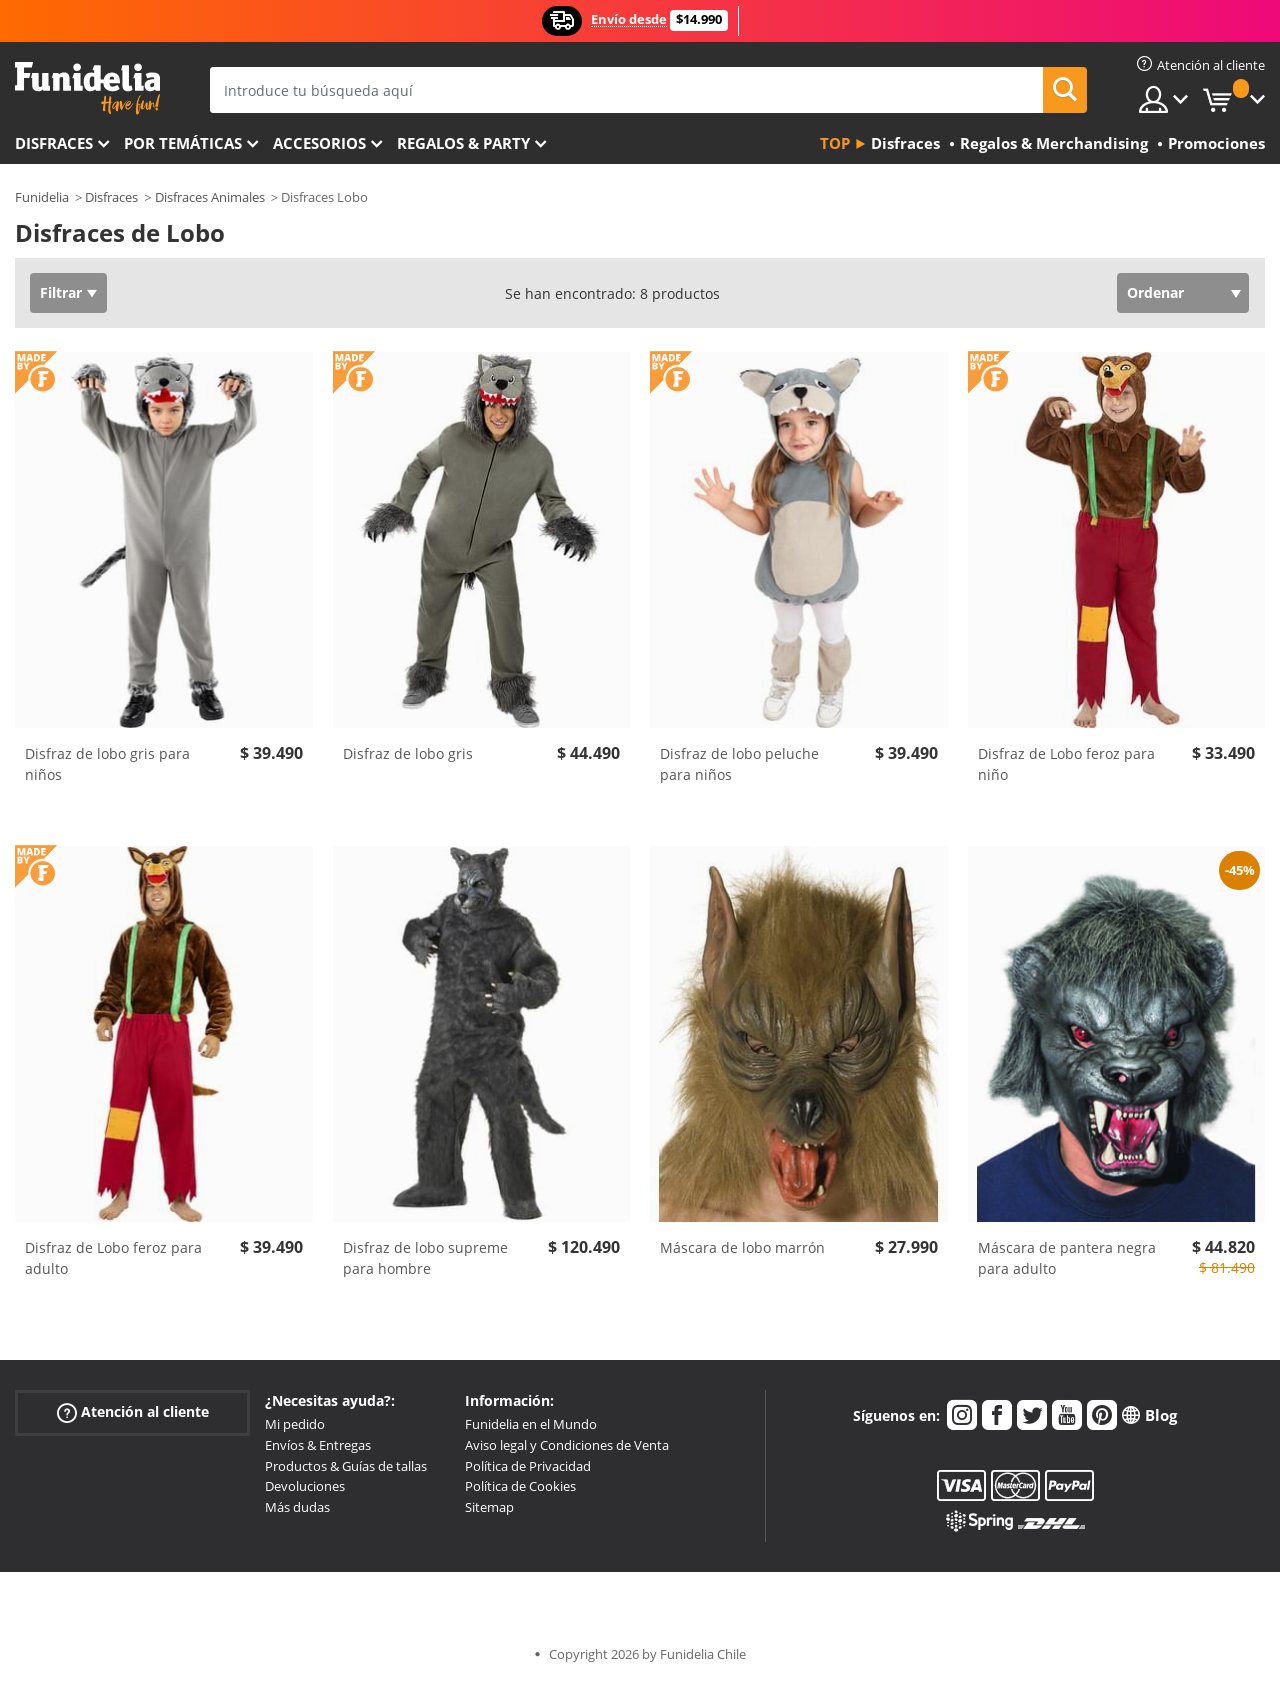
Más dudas (297, 1507)
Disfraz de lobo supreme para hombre (425, 1258)
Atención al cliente (133, 1412)
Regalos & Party (463, 143)
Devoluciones (305, 1486)
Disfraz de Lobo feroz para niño (1066, 764)
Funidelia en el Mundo (531, 1424)
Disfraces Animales (210, 197)
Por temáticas (183, 143)
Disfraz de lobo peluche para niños (739, 764)
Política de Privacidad (528, 1466)
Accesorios (319, 143)
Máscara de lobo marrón (742, 1247)
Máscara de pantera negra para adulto (1067, 1258)
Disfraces (54, 143)
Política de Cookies (520, 1486)
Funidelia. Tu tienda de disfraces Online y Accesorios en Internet (87, 88)
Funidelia (42, 197)
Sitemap (489, 1507)
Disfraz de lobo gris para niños (107, 764)
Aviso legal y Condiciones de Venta (567, 1445)
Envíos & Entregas (318, 1445)
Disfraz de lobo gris (408, 753)
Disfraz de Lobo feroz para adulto (113, 1258)
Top (835, 143)
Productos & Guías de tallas (346, 1466)
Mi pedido (295, 1424)
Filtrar (61, 292)
